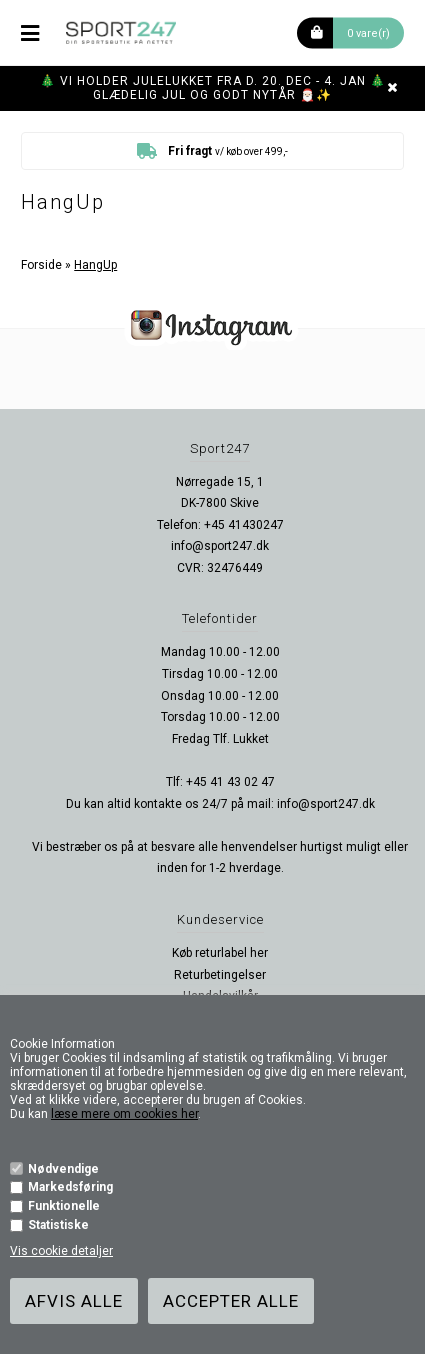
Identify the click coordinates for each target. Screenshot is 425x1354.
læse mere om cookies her (124, 1114)
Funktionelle (64, 1206)
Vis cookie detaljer (61, 1251)
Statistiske (58, 1225)
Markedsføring (70, 1187)
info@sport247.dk (220, 546)
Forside (41, 265)
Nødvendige (63, 1169)
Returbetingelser (220, 975)
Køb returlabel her (220, 953)
